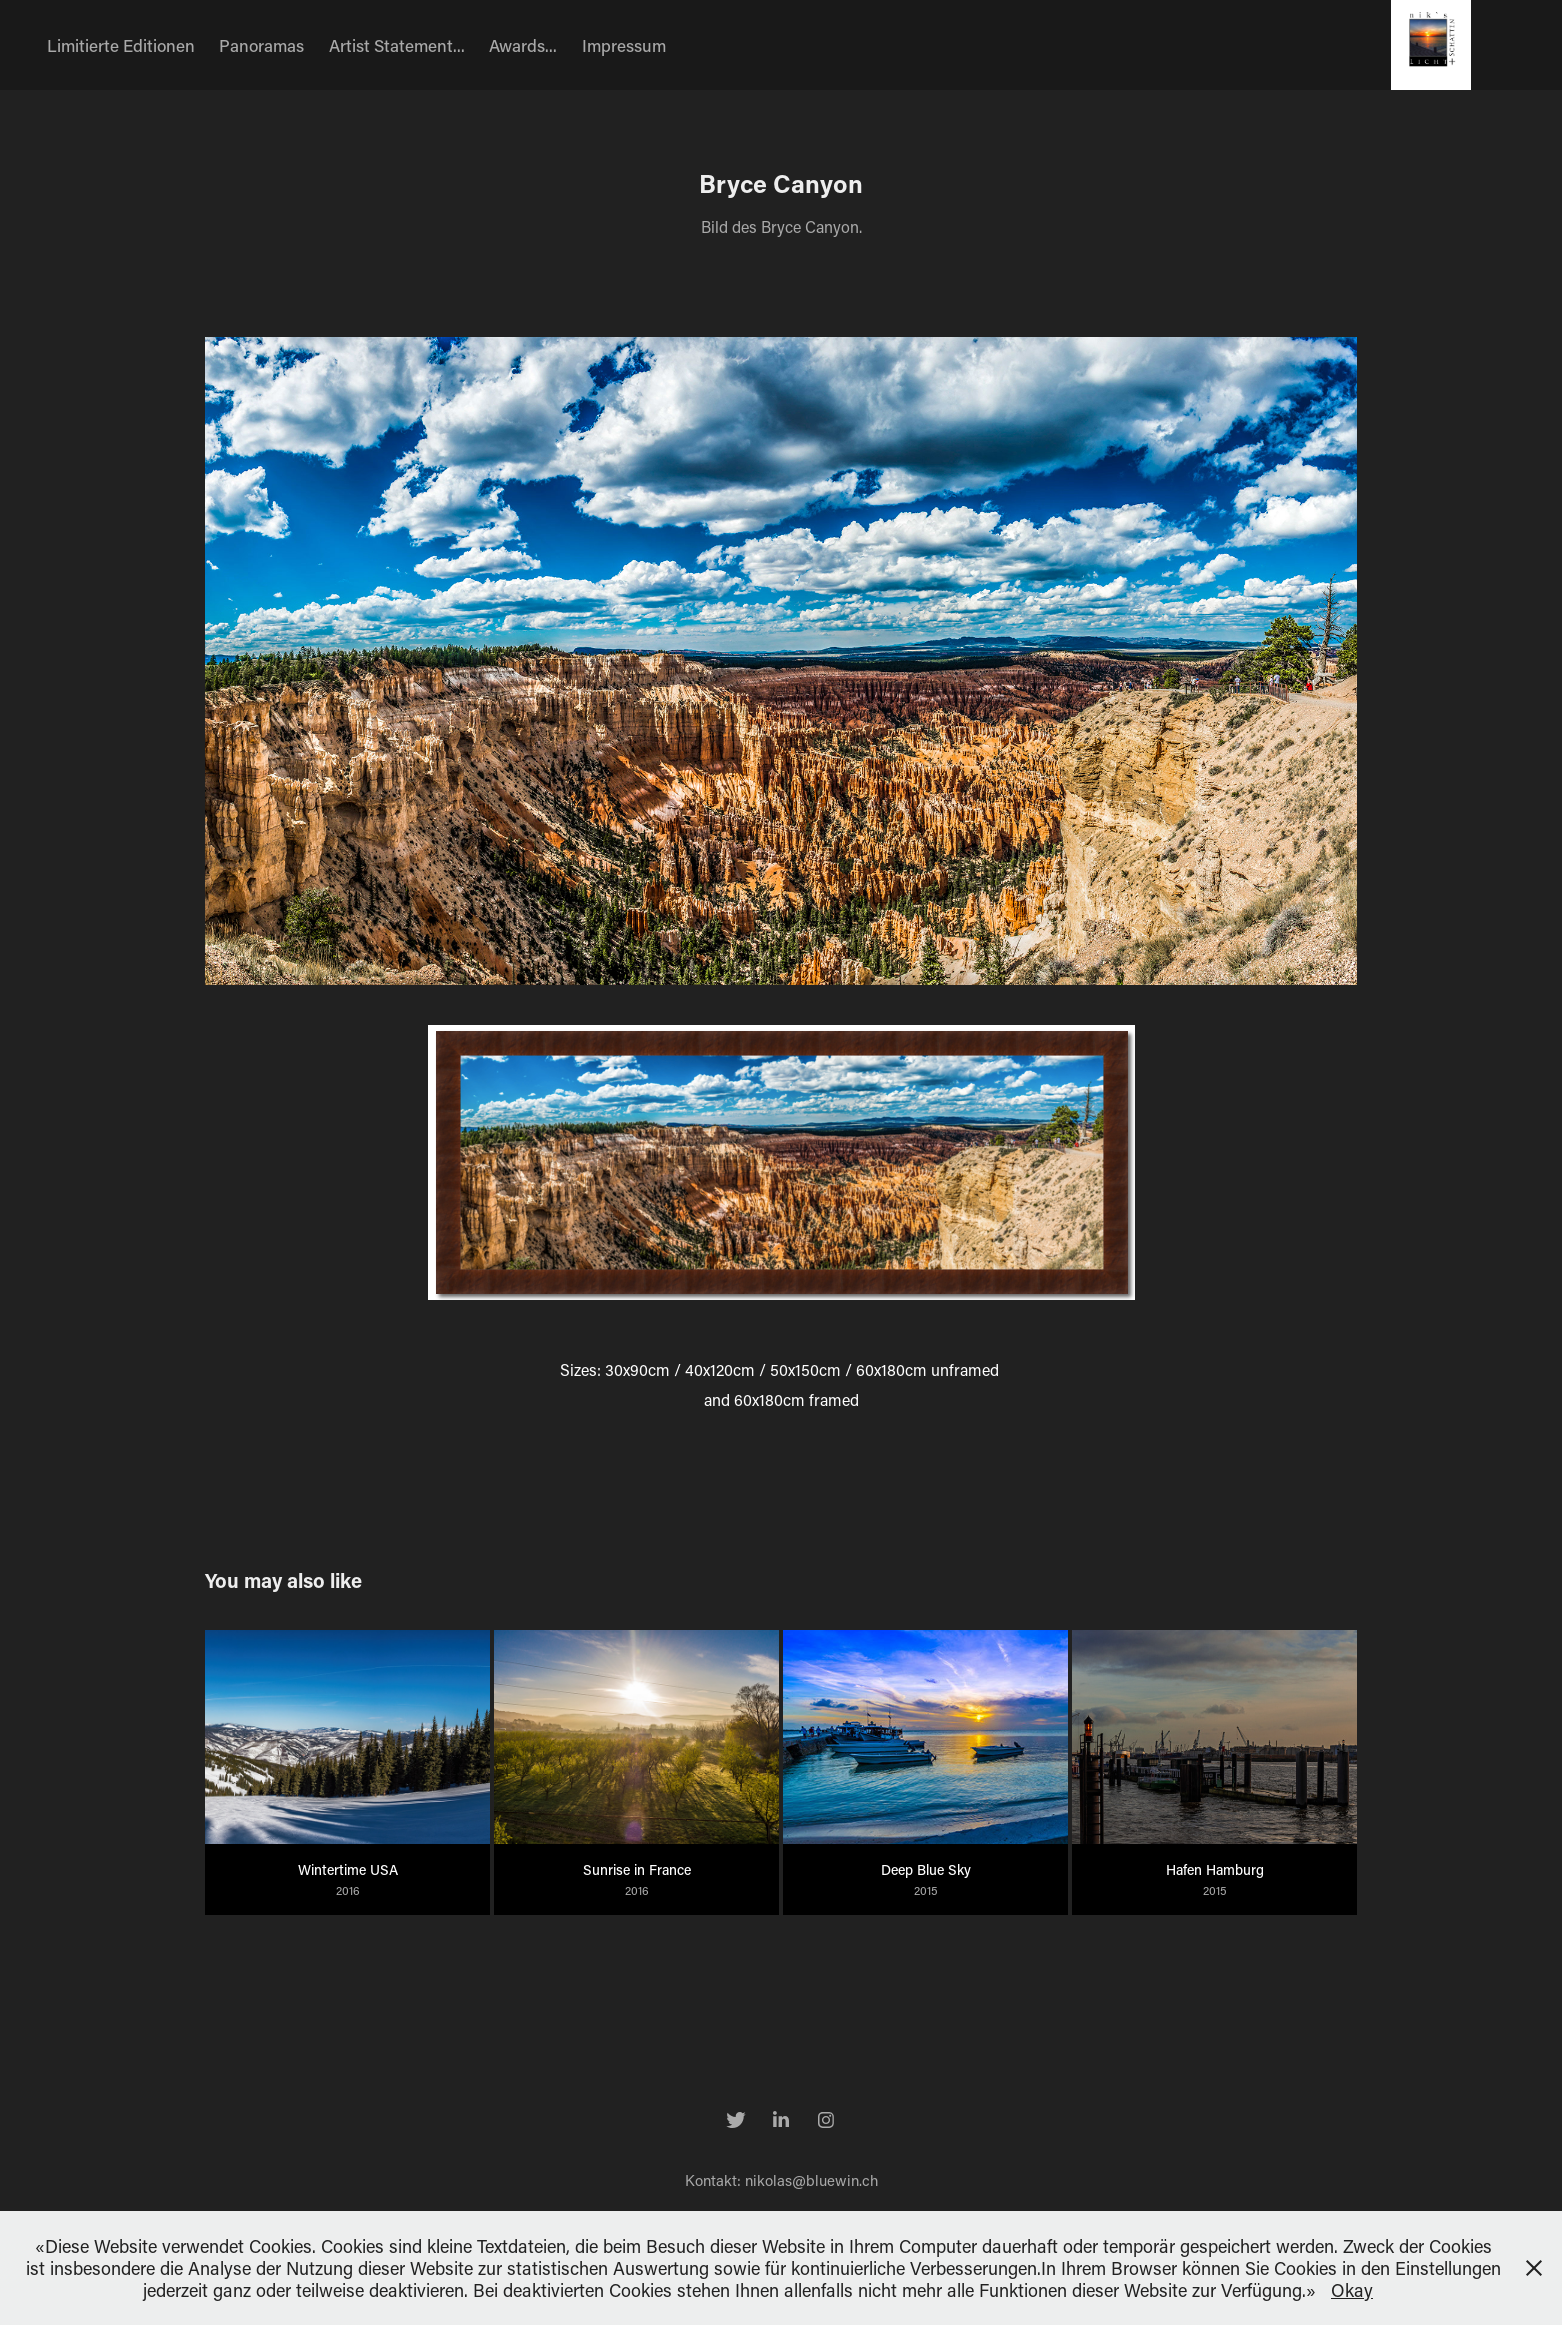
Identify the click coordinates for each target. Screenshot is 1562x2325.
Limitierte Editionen (121, 45)
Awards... (523, 45)
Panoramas (261, 45)
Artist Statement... (397, 45)
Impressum (624, 45)
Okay (1352, 2290)
